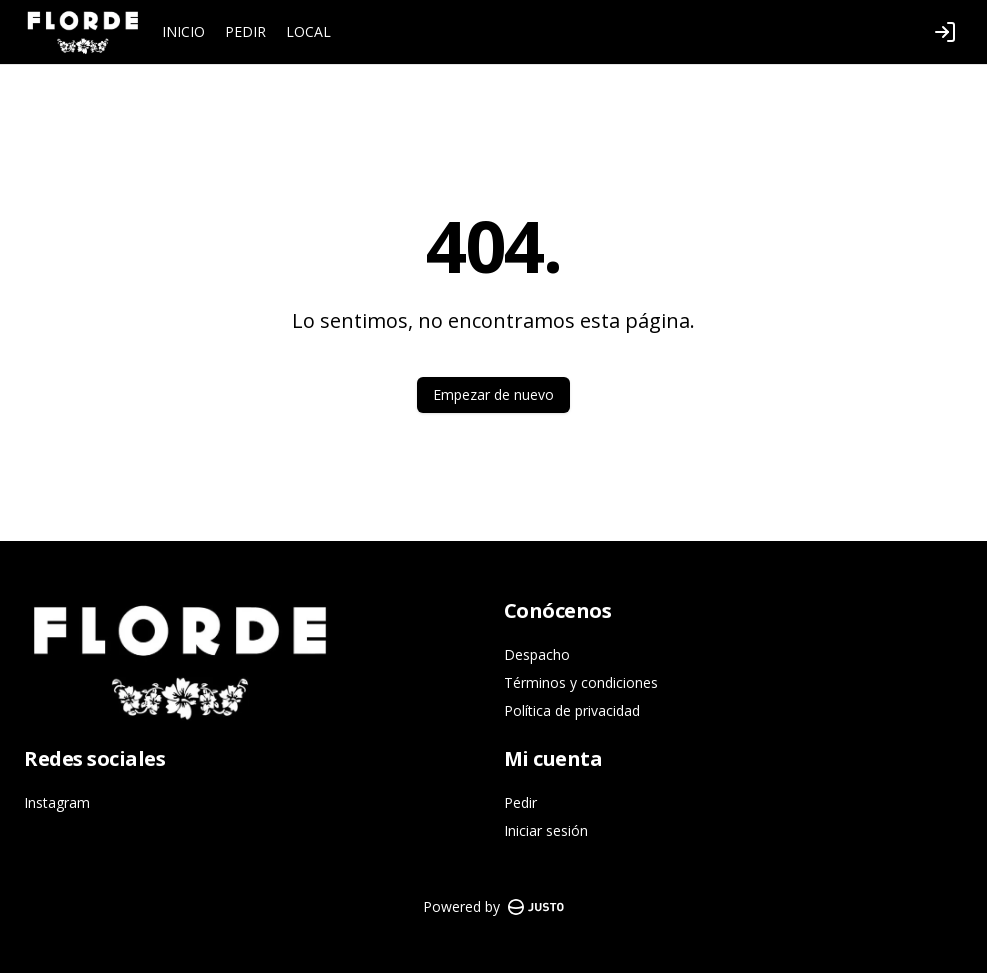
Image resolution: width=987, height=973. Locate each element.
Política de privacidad (572, 710)
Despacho (537, 654)
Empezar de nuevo (493, 394)
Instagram (57, 802)
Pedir (520, 802)
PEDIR (245, 31)
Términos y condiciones (581, 682)
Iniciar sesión (546, 830)
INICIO (183, 31)
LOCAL (308, 31)
